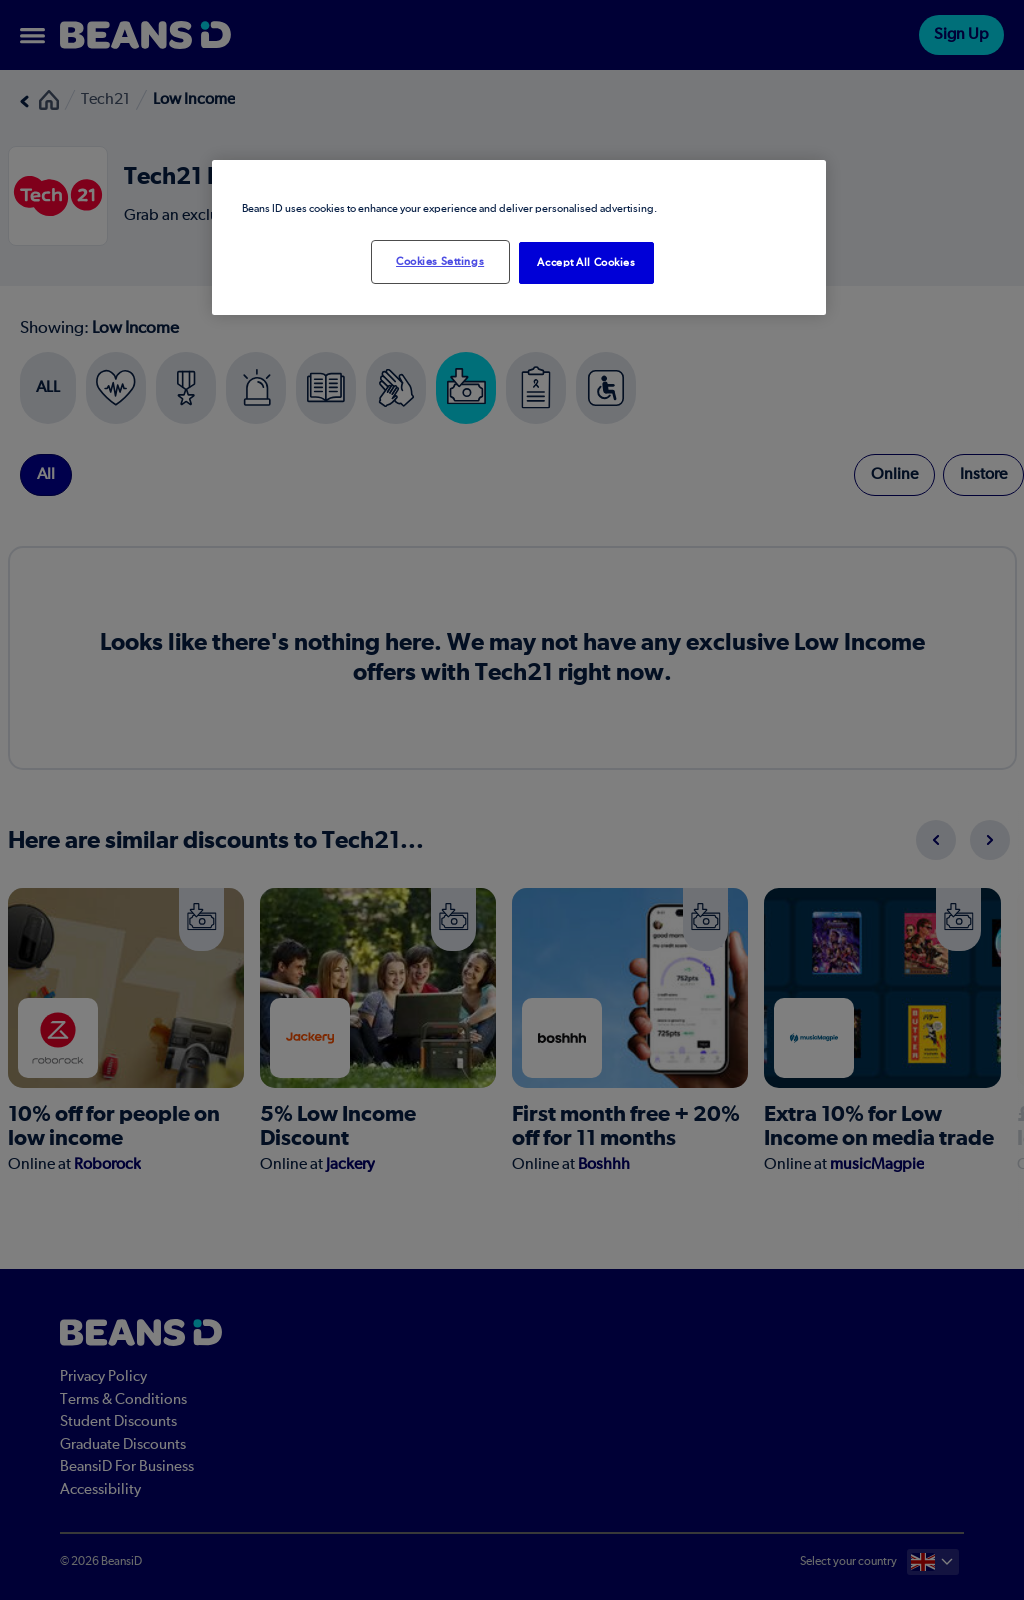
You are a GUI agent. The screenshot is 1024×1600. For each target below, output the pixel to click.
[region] (519, 237)
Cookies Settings (440, 261)
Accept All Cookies (586, 262)
